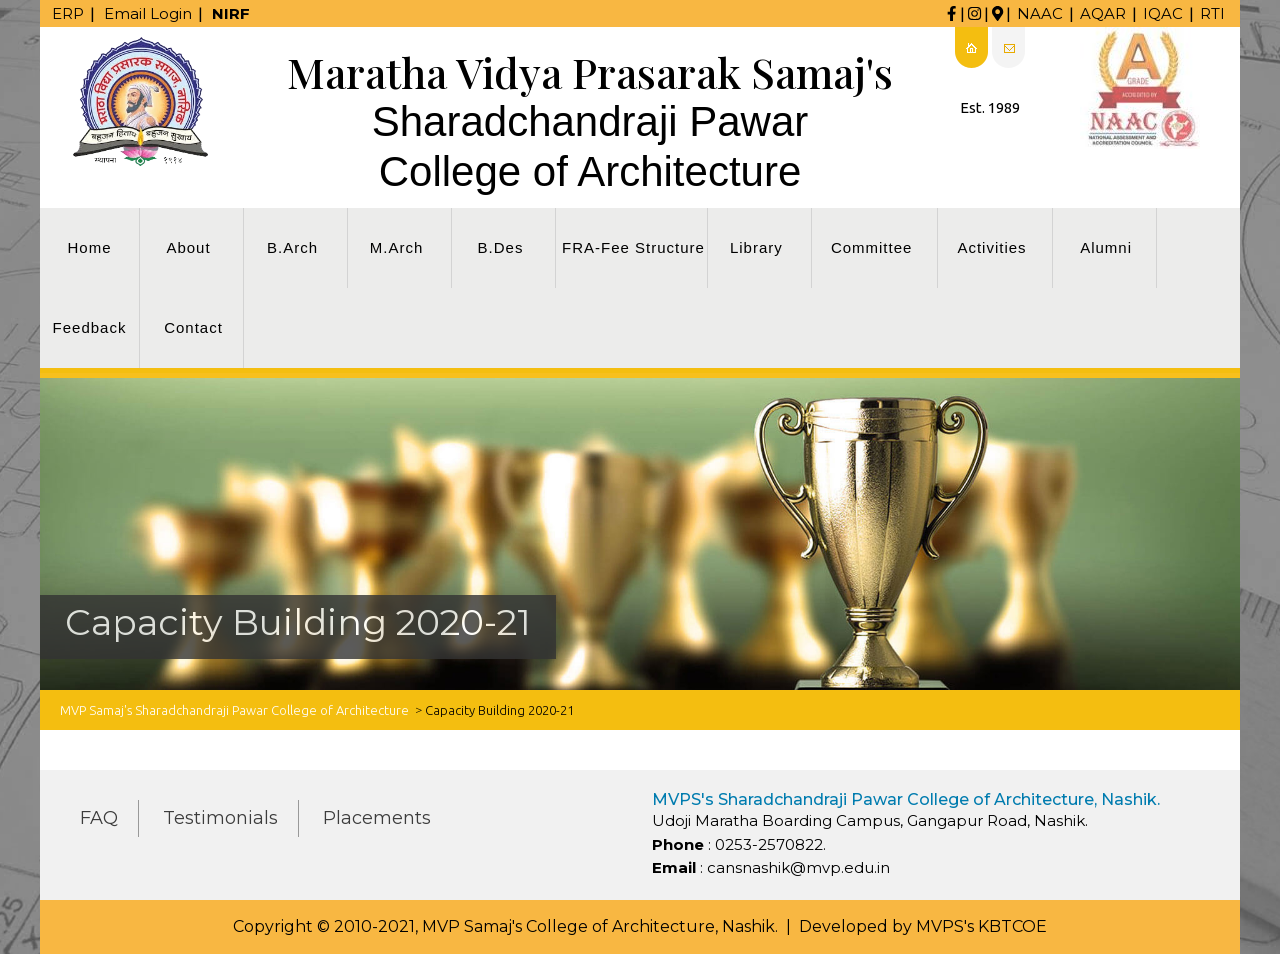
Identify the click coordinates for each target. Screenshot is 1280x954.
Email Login (148, 13)
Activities (991, 247)
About (188, 247)
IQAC (1163, 13)
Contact (193, 327)
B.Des (501, 247)
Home (89, 247)
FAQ (99, 818)
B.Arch (292, 247)
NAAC (1040, 13)
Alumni (1106, 247)
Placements (377, 818)
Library (756, 247)
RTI (1212, 13)
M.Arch (397, 247)
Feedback (90, 327)
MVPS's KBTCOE (981, 926)
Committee (872, 247)
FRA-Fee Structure (633, 247)
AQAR (1103, 13)
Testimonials (220, 818)
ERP (68, 13)
